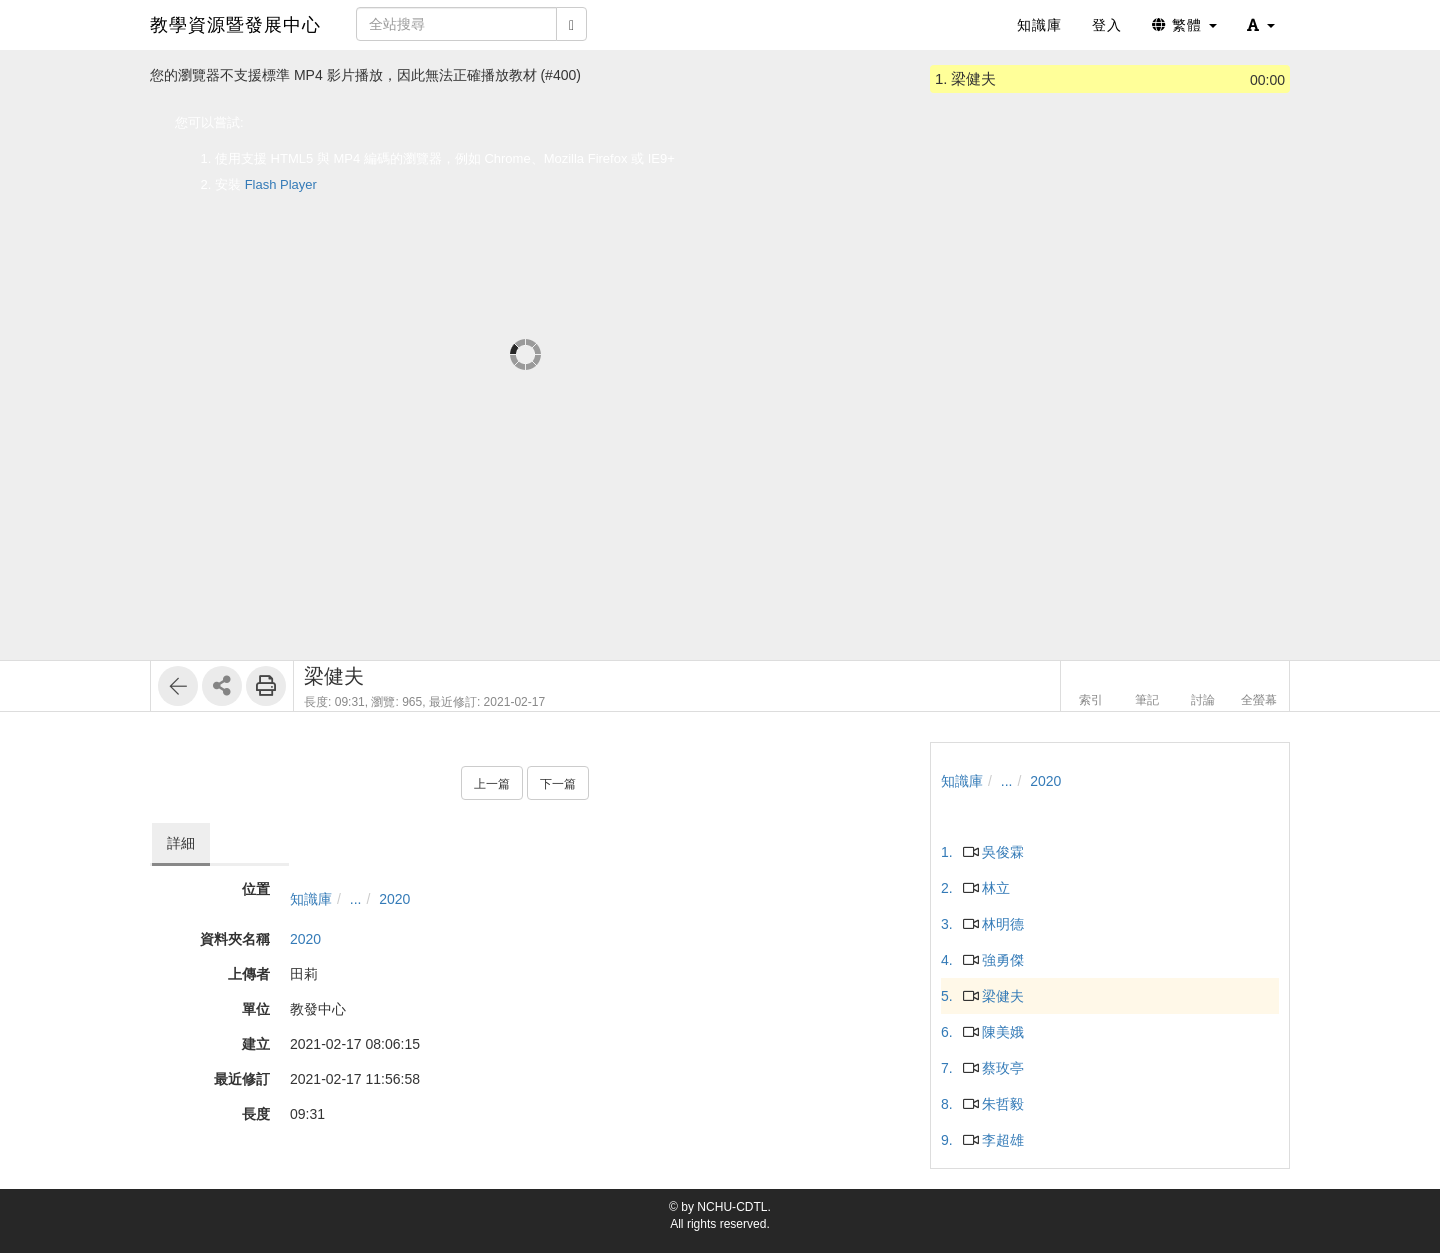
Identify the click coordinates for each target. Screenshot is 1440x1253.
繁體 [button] (1184, 25)
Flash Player (281, 184)
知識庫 (311, 899)
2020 (394, 899)
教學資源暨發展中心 (235, 25)
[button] (1261, 25)
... (356, 899)
